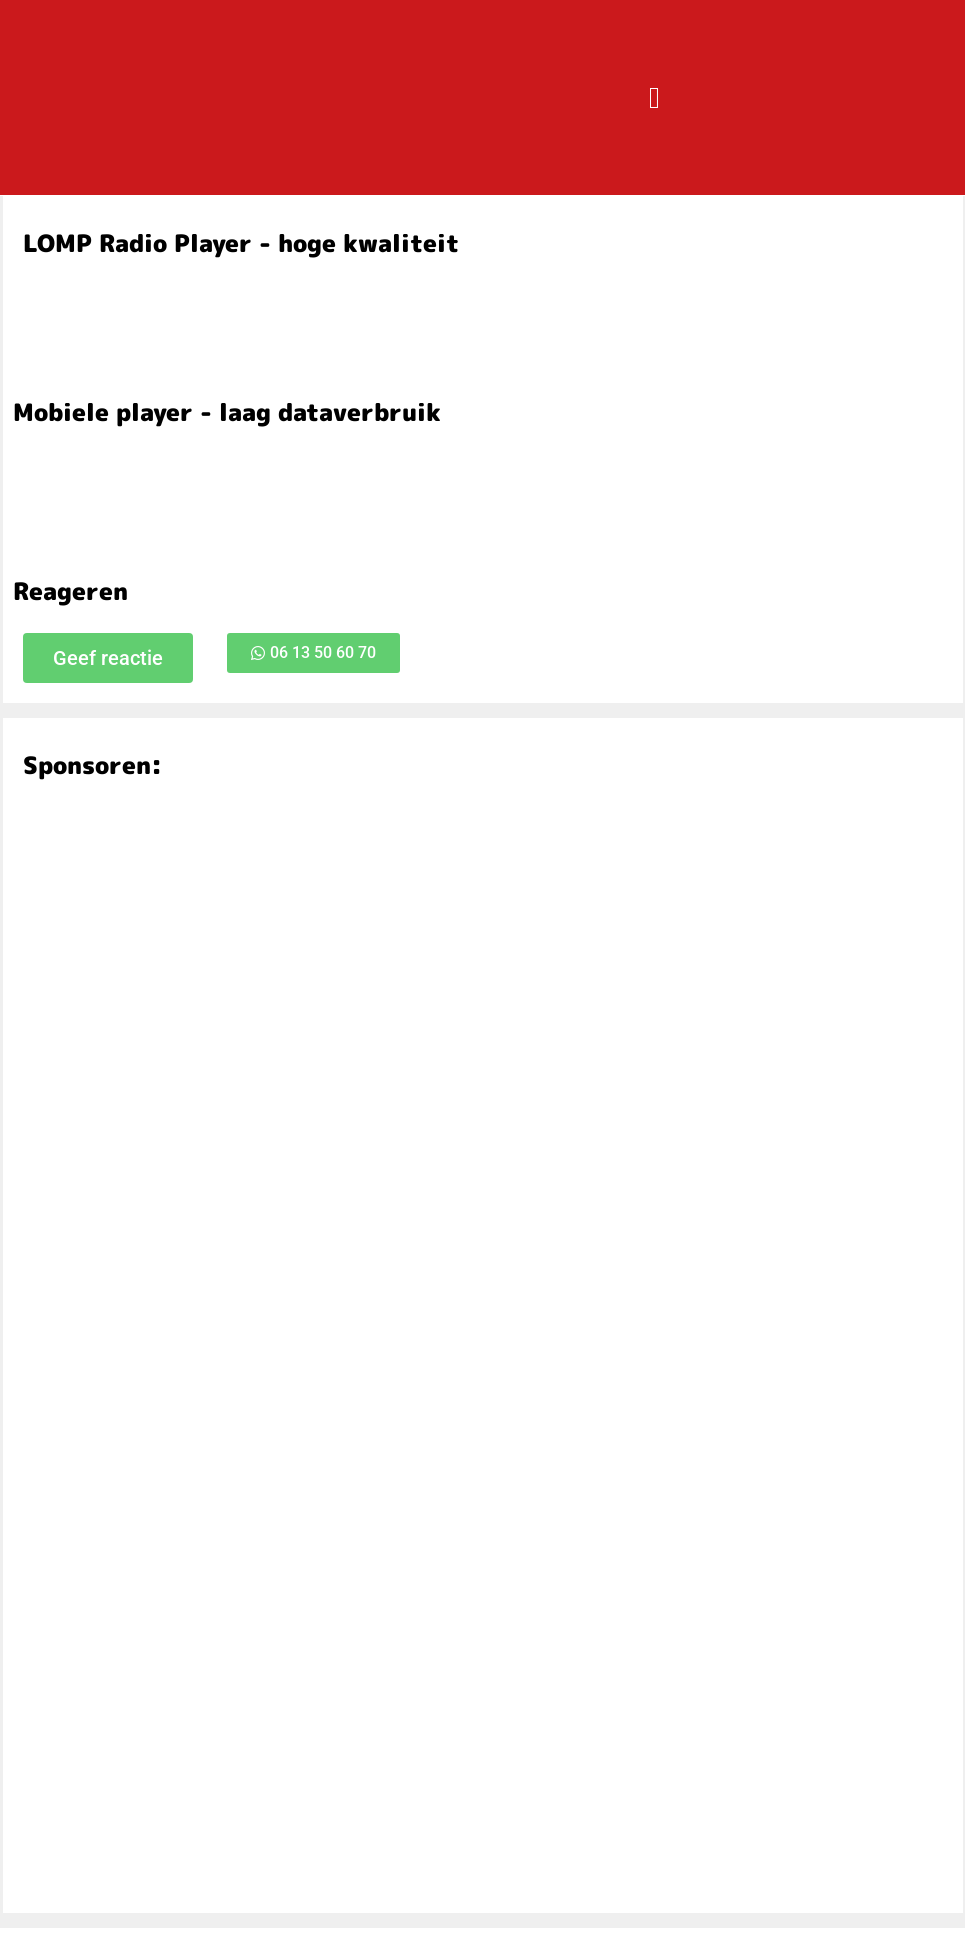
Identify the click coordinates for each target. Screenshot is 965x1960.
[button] (655, 97)
